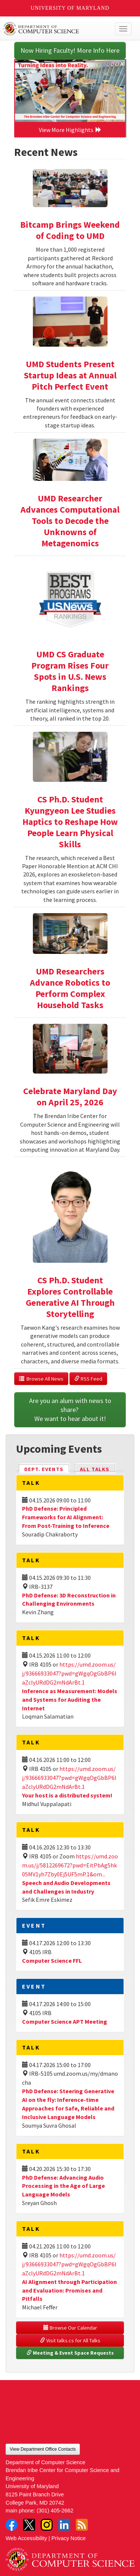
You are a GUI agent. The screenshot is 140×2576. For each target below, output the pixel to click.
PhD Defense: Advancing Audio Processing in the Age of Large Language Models (63, 2186)
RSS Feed (88, 1378)
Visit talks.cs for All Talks (70, 2340)
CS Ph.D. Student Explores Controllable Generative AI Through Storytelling (70, 1297)
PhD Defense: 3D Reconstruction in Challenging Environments (69, 1599)
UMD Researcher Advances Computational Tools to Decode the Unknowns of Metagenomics (70, 520)
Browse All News (41, 1378)
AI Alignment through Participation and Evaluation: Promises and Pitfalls (69, 2290)
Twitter (29, 2525)
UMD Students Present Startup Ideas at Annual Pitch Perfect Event (70, 375)
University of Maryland (70, 8)
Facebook (12, 2525)
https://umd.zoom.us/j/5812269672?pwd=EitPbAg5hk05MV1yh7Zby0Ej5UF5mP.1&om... (70, 1865)
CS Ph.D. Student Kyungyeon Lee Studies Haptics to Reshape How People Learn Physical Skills (70, 821)
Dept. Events (47, 1469)
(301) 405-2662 (55, 2511)
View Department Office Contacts (43, 2449)
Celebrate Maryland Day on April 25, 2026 (70, 1096)
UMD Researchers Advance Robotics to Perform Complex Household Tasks (70, 988)
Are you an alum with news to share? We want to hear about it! (71, 1409)
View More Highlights (70, 129)
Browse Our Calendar (70, 2327)
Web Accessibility (26, 2538)
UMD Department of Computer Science (56, 28)
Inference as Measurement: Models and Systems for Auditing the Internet (69, 1699)
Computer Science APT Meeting (64, 2021)
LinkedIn (64, 2525)
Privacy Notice (69, 2538)
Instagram (47, 2525)
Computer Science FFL (52, 1960)
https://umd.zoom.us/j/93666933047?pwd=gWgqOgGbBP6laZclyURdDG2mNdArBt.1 (69, 1673)
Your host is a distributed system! (67, 1795)
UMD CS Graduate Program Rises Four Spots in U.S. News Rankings (70, 671)
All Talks (94, 1469)
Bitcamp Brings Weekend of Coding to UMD (70, 230)
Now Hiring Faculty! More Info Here (70, 50)
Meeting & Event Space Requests (70, 2352)
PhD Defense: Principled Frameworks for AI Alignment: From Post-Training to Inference (65, 1517)
